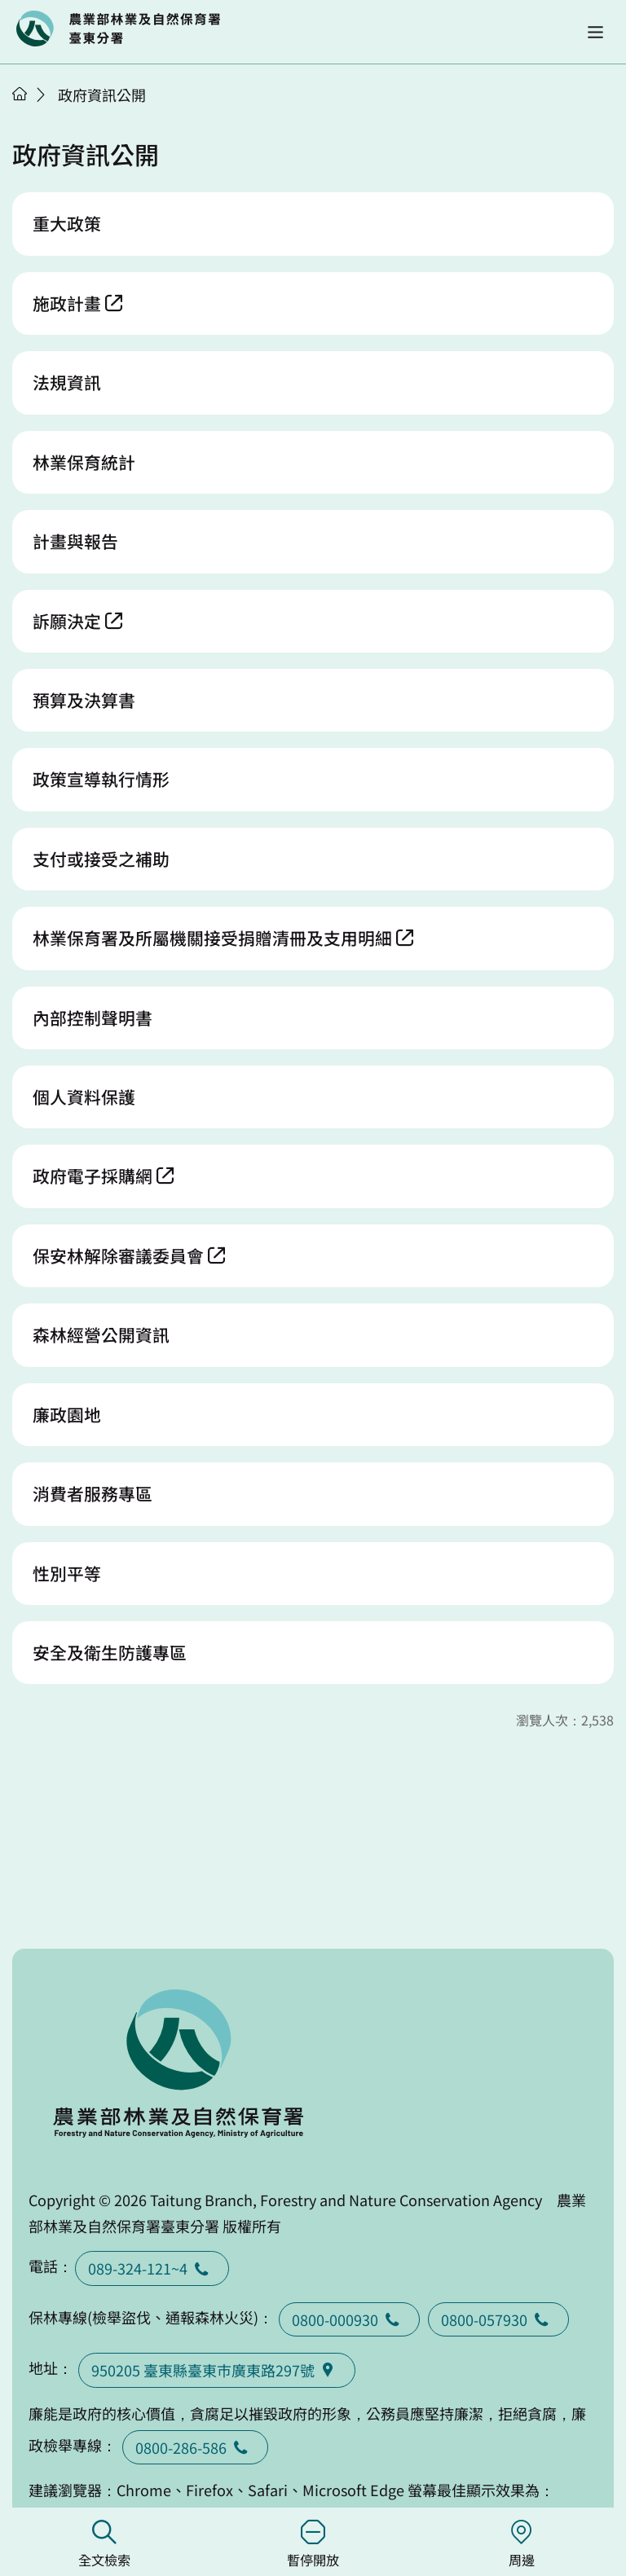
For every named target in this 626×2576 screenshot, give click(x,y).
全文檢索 (104, 2544)
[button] (595, 32)
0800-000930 (349, 2319)
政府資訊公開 (102, 94)
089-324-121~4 (152, 2268)
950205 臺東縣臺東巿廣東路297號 (216, 2369)
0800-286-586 (195, 2447)
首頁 (19, 93)
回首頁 (118, 28)
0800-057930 (498, 2319)
